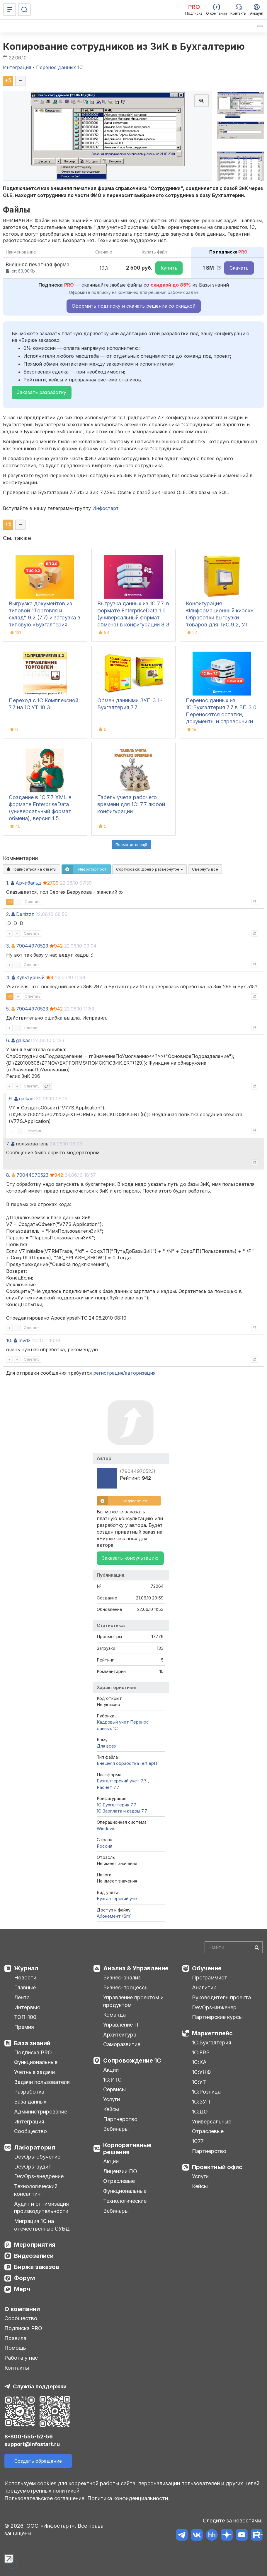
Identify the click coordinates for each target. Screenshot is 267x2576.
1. (7, 883)
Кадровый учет (113, 1722)
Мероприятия (34, 2244)
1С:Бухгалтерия (211, 2042)
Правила (15, 2338)
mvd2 (24, 1340)
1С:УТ (199, 2082)
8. (8, 1175)
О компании (22, 2309)
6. (8, 1040)
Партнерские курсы (217, 2017)
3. (8, 946)
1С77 (198, 2141)
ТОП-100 (25, 2017)
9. (11, 1099)
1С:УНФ (201, 2072)
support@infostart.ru (32, 2444)
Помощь (15, 2348)
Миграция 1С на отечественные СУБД (42, 2225)
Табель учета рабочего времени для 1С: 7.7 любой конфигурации (131, 804)
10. (9, 1340)
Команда (114, 2015)
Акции (111, 2070)
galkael (24, 1040)
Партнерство (120, 2119)
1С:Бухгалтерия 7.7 (117, 1805)
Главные (25, 1987)
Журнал (26, 1968)
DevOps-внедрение (39, 2176)
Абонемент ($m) (114, 1916)
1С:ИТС (112, 2080)
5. (8, 1009)
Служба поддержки (40, 2386)
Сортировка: (149, 869)
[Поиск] (24, 10)
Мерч (22, 2289)
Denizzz (25, 914)
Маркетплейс (212, 2033)
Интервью (27, 2007)
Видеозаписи (34, 2255)
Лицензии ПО (120, 2171)
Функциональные (35, 2062)
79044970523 (32, 946)
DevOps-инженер (214, 2007)
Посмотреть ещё (131, 844)
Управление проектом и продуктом (133, 2001)
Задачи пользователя (42, 2082)
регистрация (108, 1373)
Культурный (30, 977)
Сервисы (114, 2089)
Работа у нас (21, 2358)
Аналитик (204, 1987)
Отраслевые (119, 2181)
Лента (22, 1997)
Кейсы (111, 2109)
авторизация (140, 1373)
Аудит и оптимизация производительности (41, 2207)
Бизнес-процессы (126, 1987)
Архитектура (119, 2035)
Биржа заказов (36, 2266)
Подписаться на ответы (31, 869)
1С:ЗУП (201, 2102)
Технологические (125, 2201)
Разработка (29, 2092)
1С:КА (199, 2062)
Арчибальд (28, 883)
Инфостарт (105, 508)
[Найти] (257, 1947)
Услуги (111, 2099)
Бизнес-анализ (122, 1977)
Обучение (207, 1968)
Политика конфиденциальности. (128, 2498)
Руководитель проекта (221, 1997)
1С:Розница (206, 2092)
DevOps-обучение (37, 2157)
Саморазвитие (121, 2044)
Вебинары (116, 2129)
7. (8, 1144)
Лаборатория (34, 2147)
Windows (106, 1828)
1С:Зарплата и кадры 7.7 (122, 1811)
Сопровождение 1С (132, 2060)
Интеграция (29, 2121)
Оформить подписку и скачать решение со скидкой (133, 306)
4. (8, 977)
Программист (209, 1977)
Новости (25, 1977)
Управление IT (121, 2025)
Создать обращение (38, 2461)
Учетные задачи (34, 2072)
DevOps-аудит (32, 2167)
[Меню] (10, 10)
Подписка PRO (33, 2052)
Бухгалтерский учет (118, 1898)
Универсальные (211, 2121)
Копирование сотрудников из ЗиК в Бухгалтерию (124, 46)
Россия (104, 1846)
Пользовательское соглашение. (45, 2498)
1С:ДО (200, 2112)
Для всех (106, 1746)
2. (8, 914)
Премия (24, 2027)
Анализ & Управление (136, 1968)
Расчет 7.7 (108, 1787)
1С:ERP (201, 2052)
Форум (24, 2278)
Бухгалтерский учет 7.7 (122, 1781)
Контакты (16, 2368)
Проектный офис (217, 2167)
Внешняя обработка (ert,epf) (127, 1763)
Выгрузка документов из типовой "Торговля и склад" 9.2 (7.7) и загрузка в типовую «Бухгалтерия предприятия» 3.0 (44, 617)
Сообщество (30, 2131)
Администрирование (40, 2112)
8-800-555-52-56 (28, 2436)
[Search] (234, 1947)
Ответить (32, 902)
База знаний (32, 2043)
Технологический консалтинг (35, 2190)
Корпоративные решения (127, 2149)
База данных (30, 2102)
